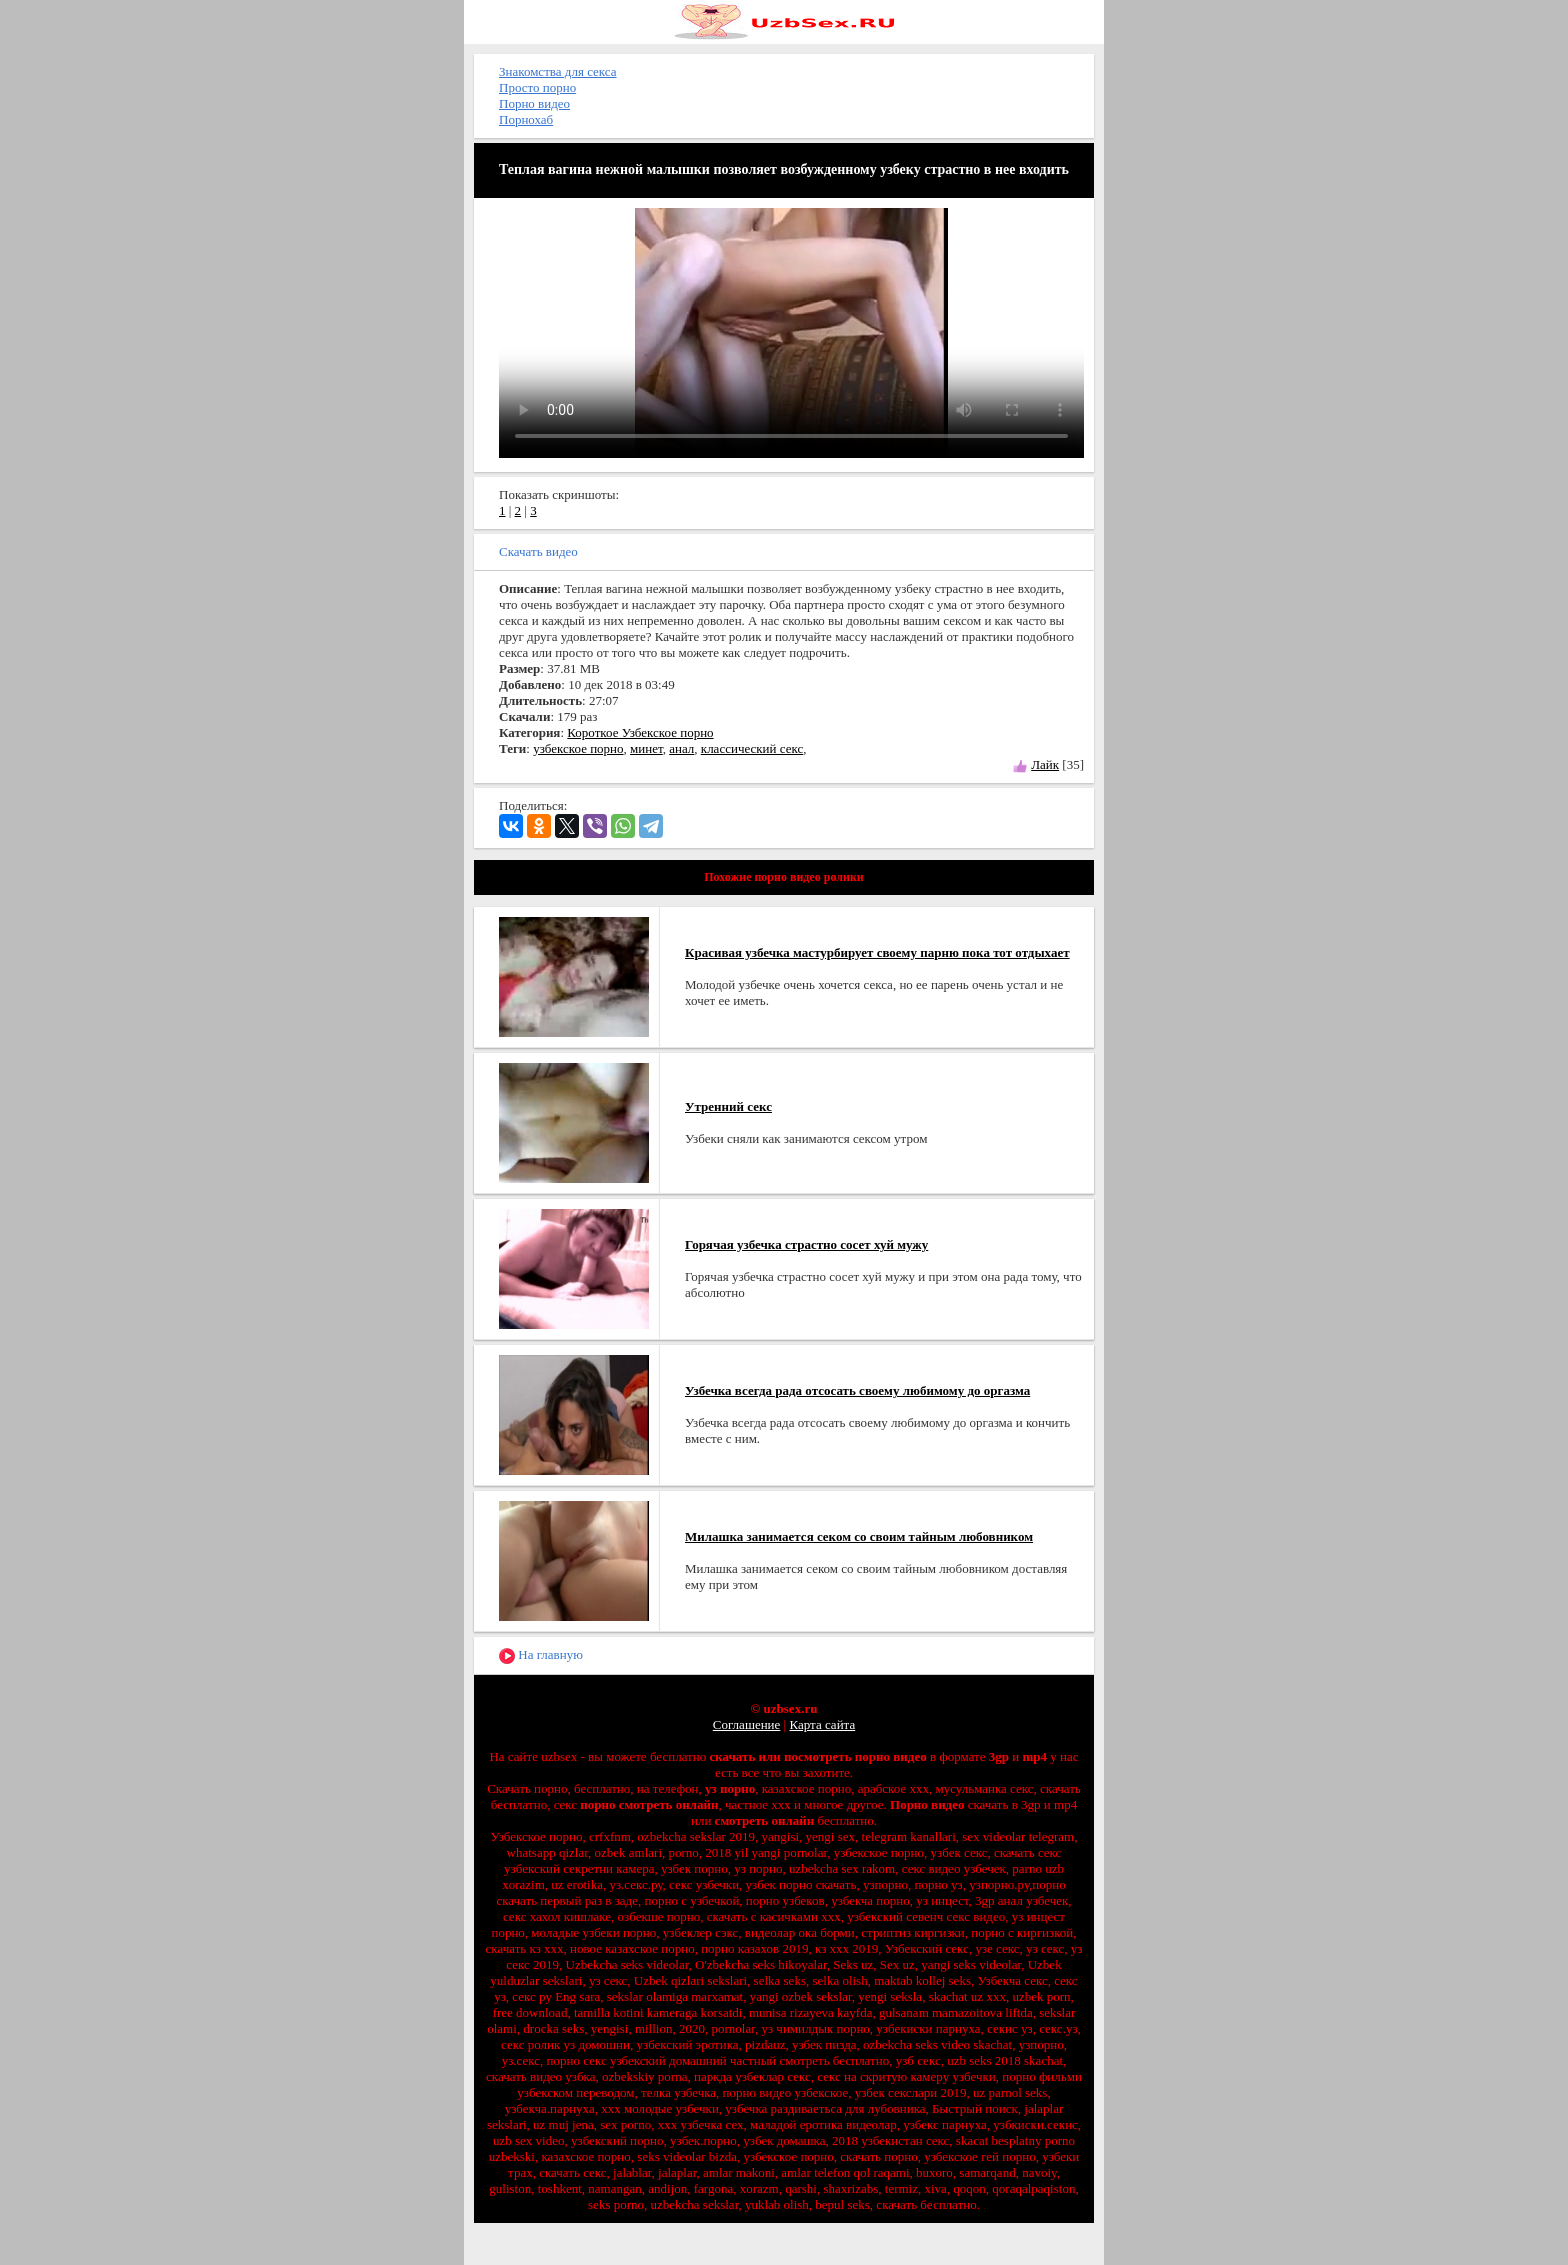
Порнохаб (526, 119)
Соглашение (747, 1724)
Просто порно (537, 87)
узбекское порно (578, 748)
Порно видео (534, 103)
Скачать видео (538, 551)
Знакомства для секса (558, 71)
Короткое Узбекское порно (640, 732)
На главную (541, 1655)
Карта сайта (822, 1724)
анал (681, 748)
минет (646, 748)
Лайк (1045, 764)
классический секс (752, 748)
